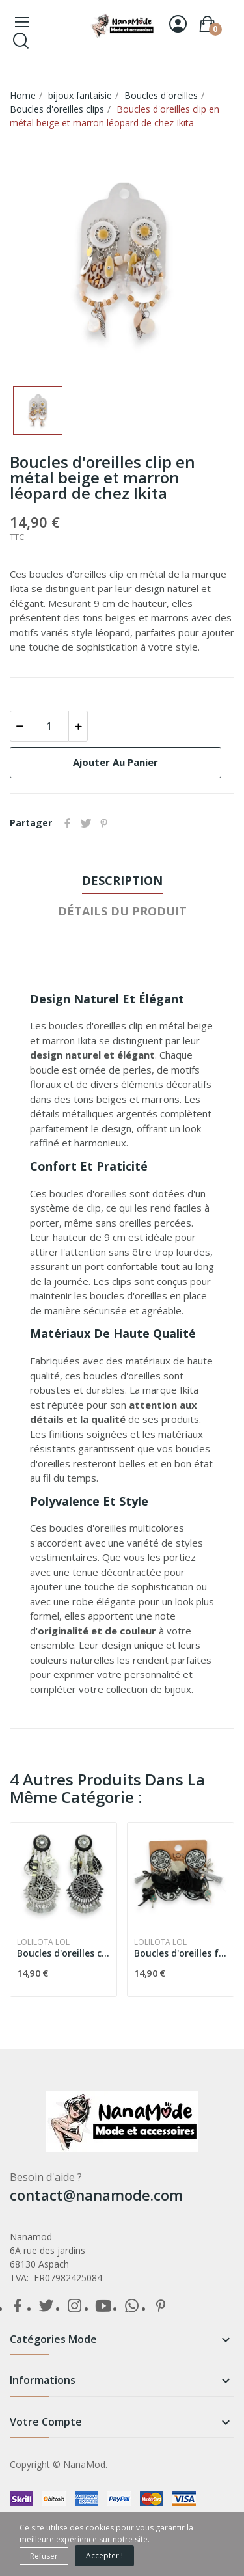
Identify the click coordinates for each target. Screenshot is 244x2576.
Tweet (86, 823)
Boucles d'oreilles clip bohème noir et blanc (63, 1953)
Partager (68, 823)
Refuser (44, 2556)
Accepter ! (104, 2555)
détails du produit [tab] (122, 911)
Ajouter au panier (115, 761)
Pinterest (104, 823)
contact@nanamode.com (96, 2194)
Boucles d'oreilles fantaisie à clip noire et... (180, 1953)
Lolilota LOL (43, 1942)
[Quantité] (48, 726)
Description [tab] (122, 880)
